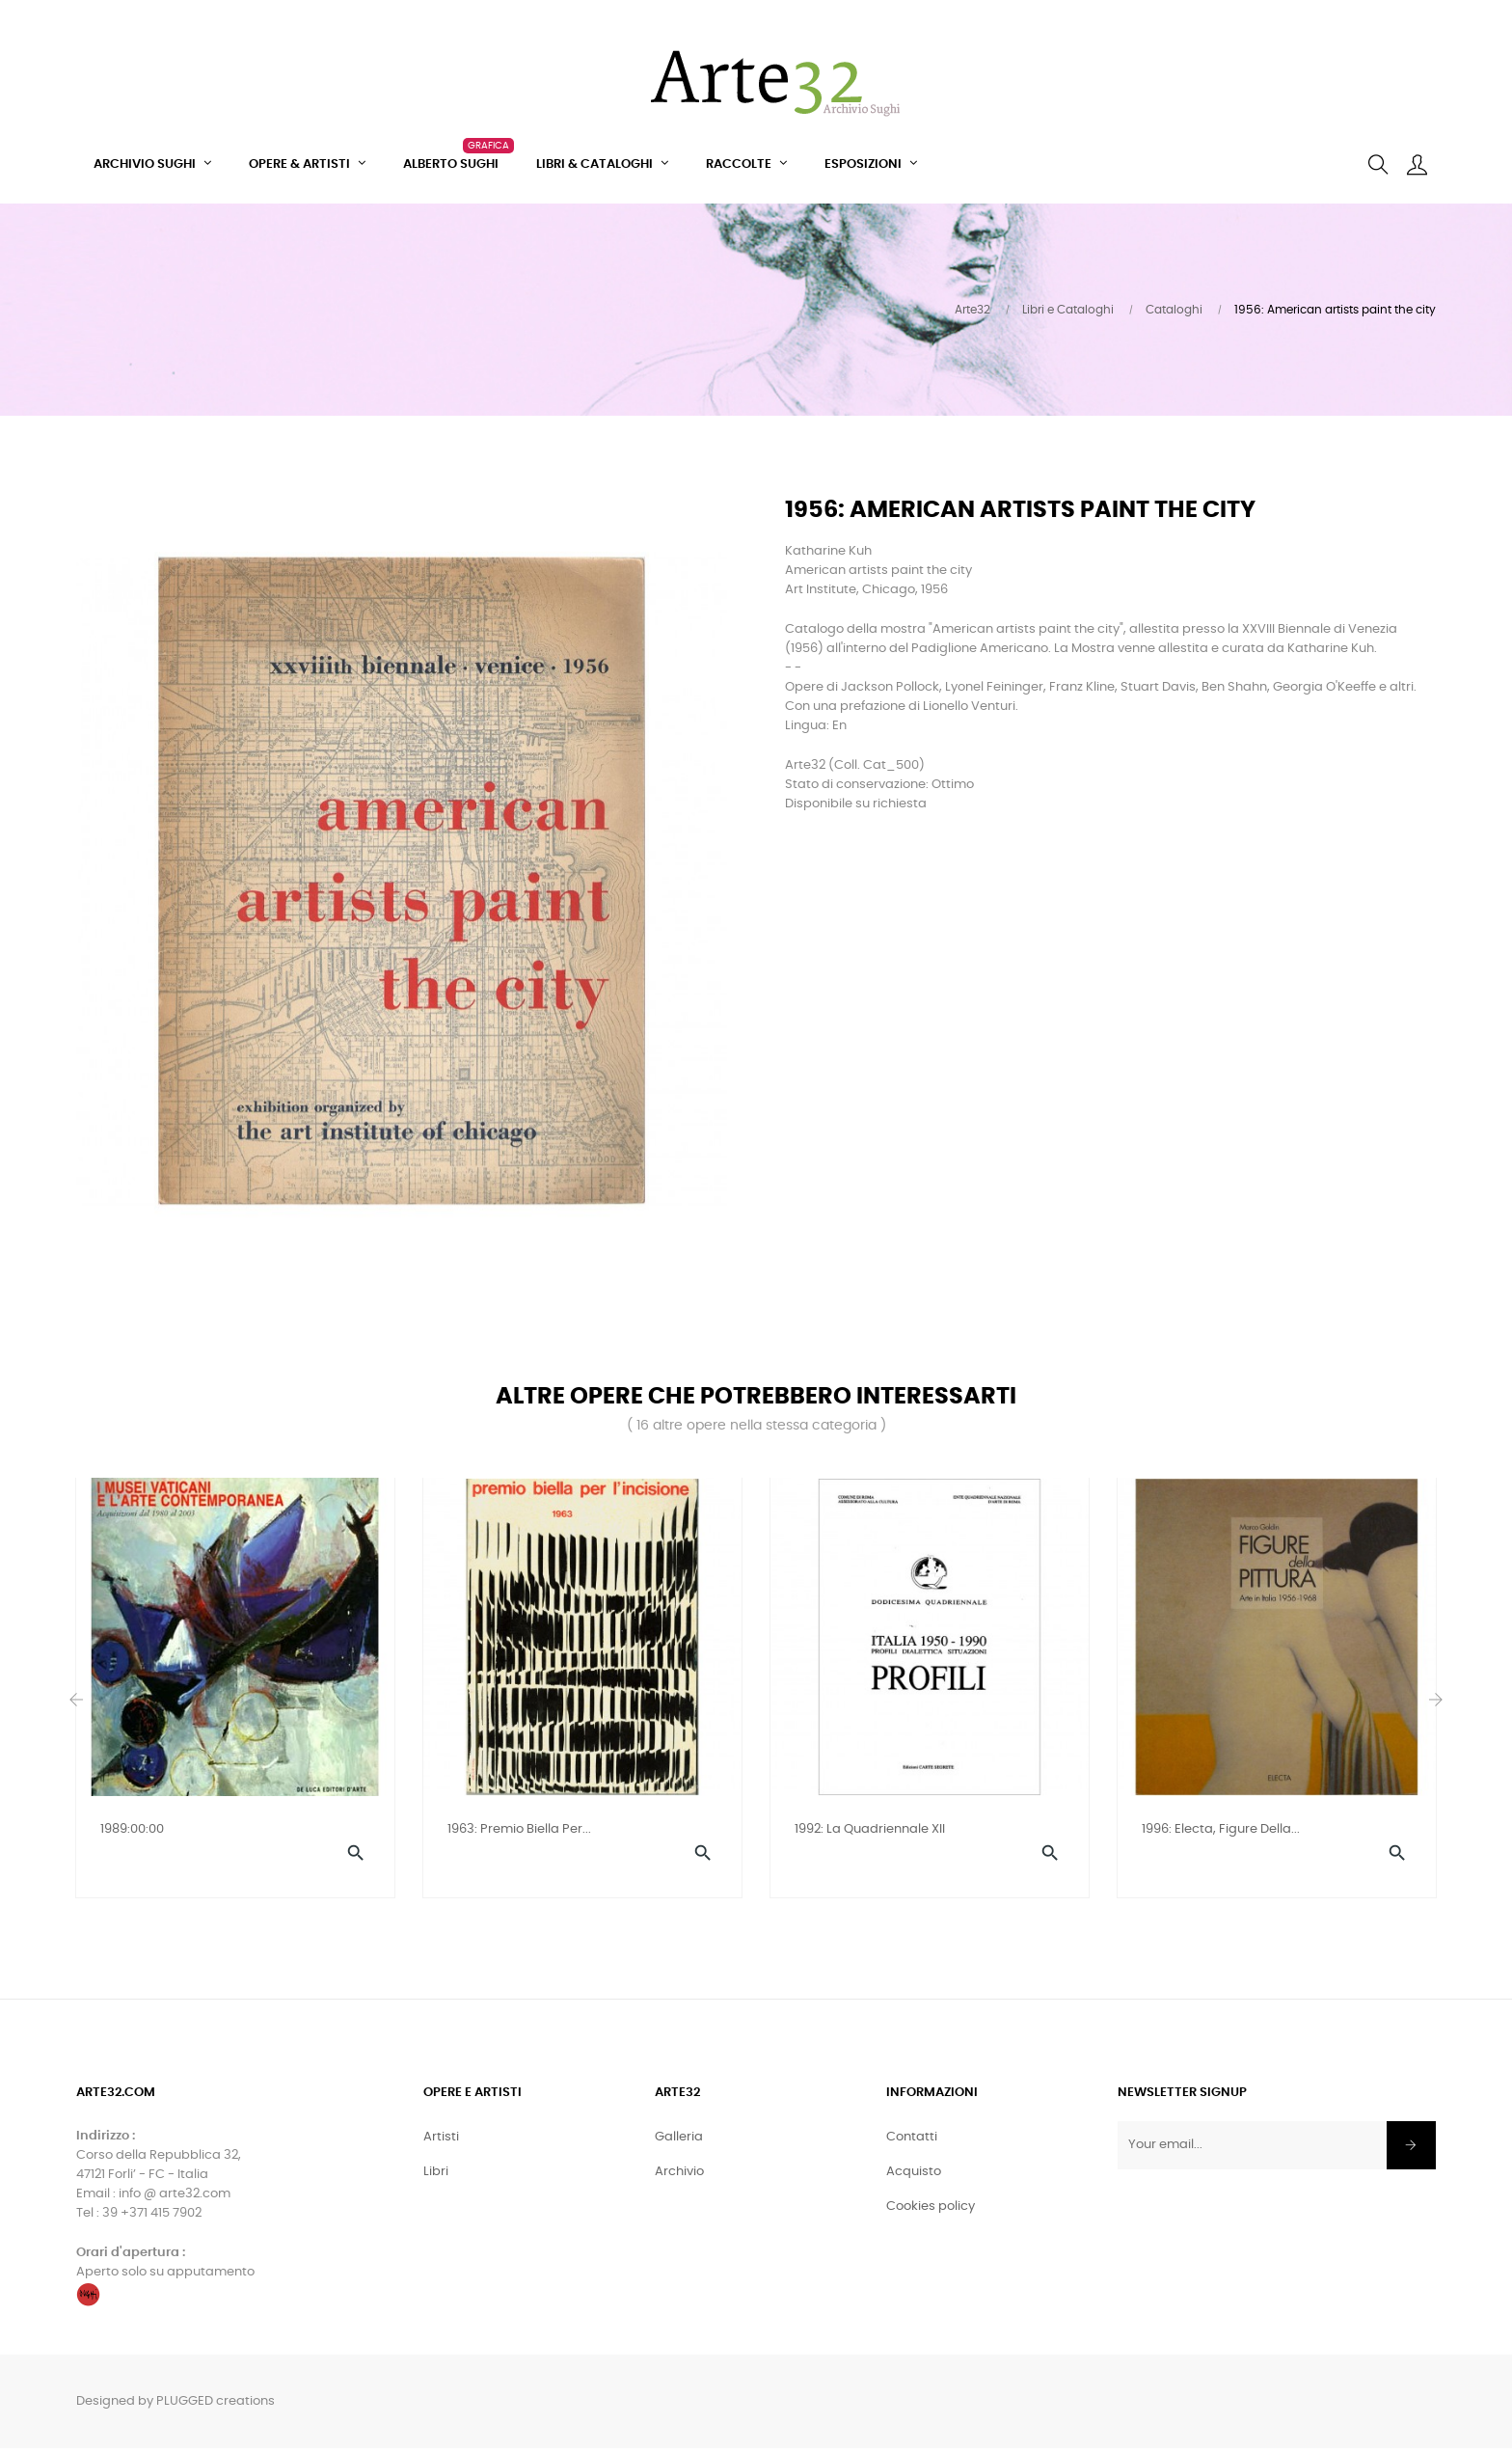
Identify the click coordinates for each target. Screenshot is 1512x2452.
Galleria (679, 2141)
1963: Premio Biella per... (519, 1829)
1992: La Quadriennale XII (870, 1829)
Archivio (679, 2175)
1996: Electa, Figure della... (1221, 1829)
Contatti (911, 2141)
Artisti (441, 2141)
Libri (435, 2175)
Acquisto (913, 2175)
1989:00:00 (132, 1829)
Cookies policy (930, 2210)
